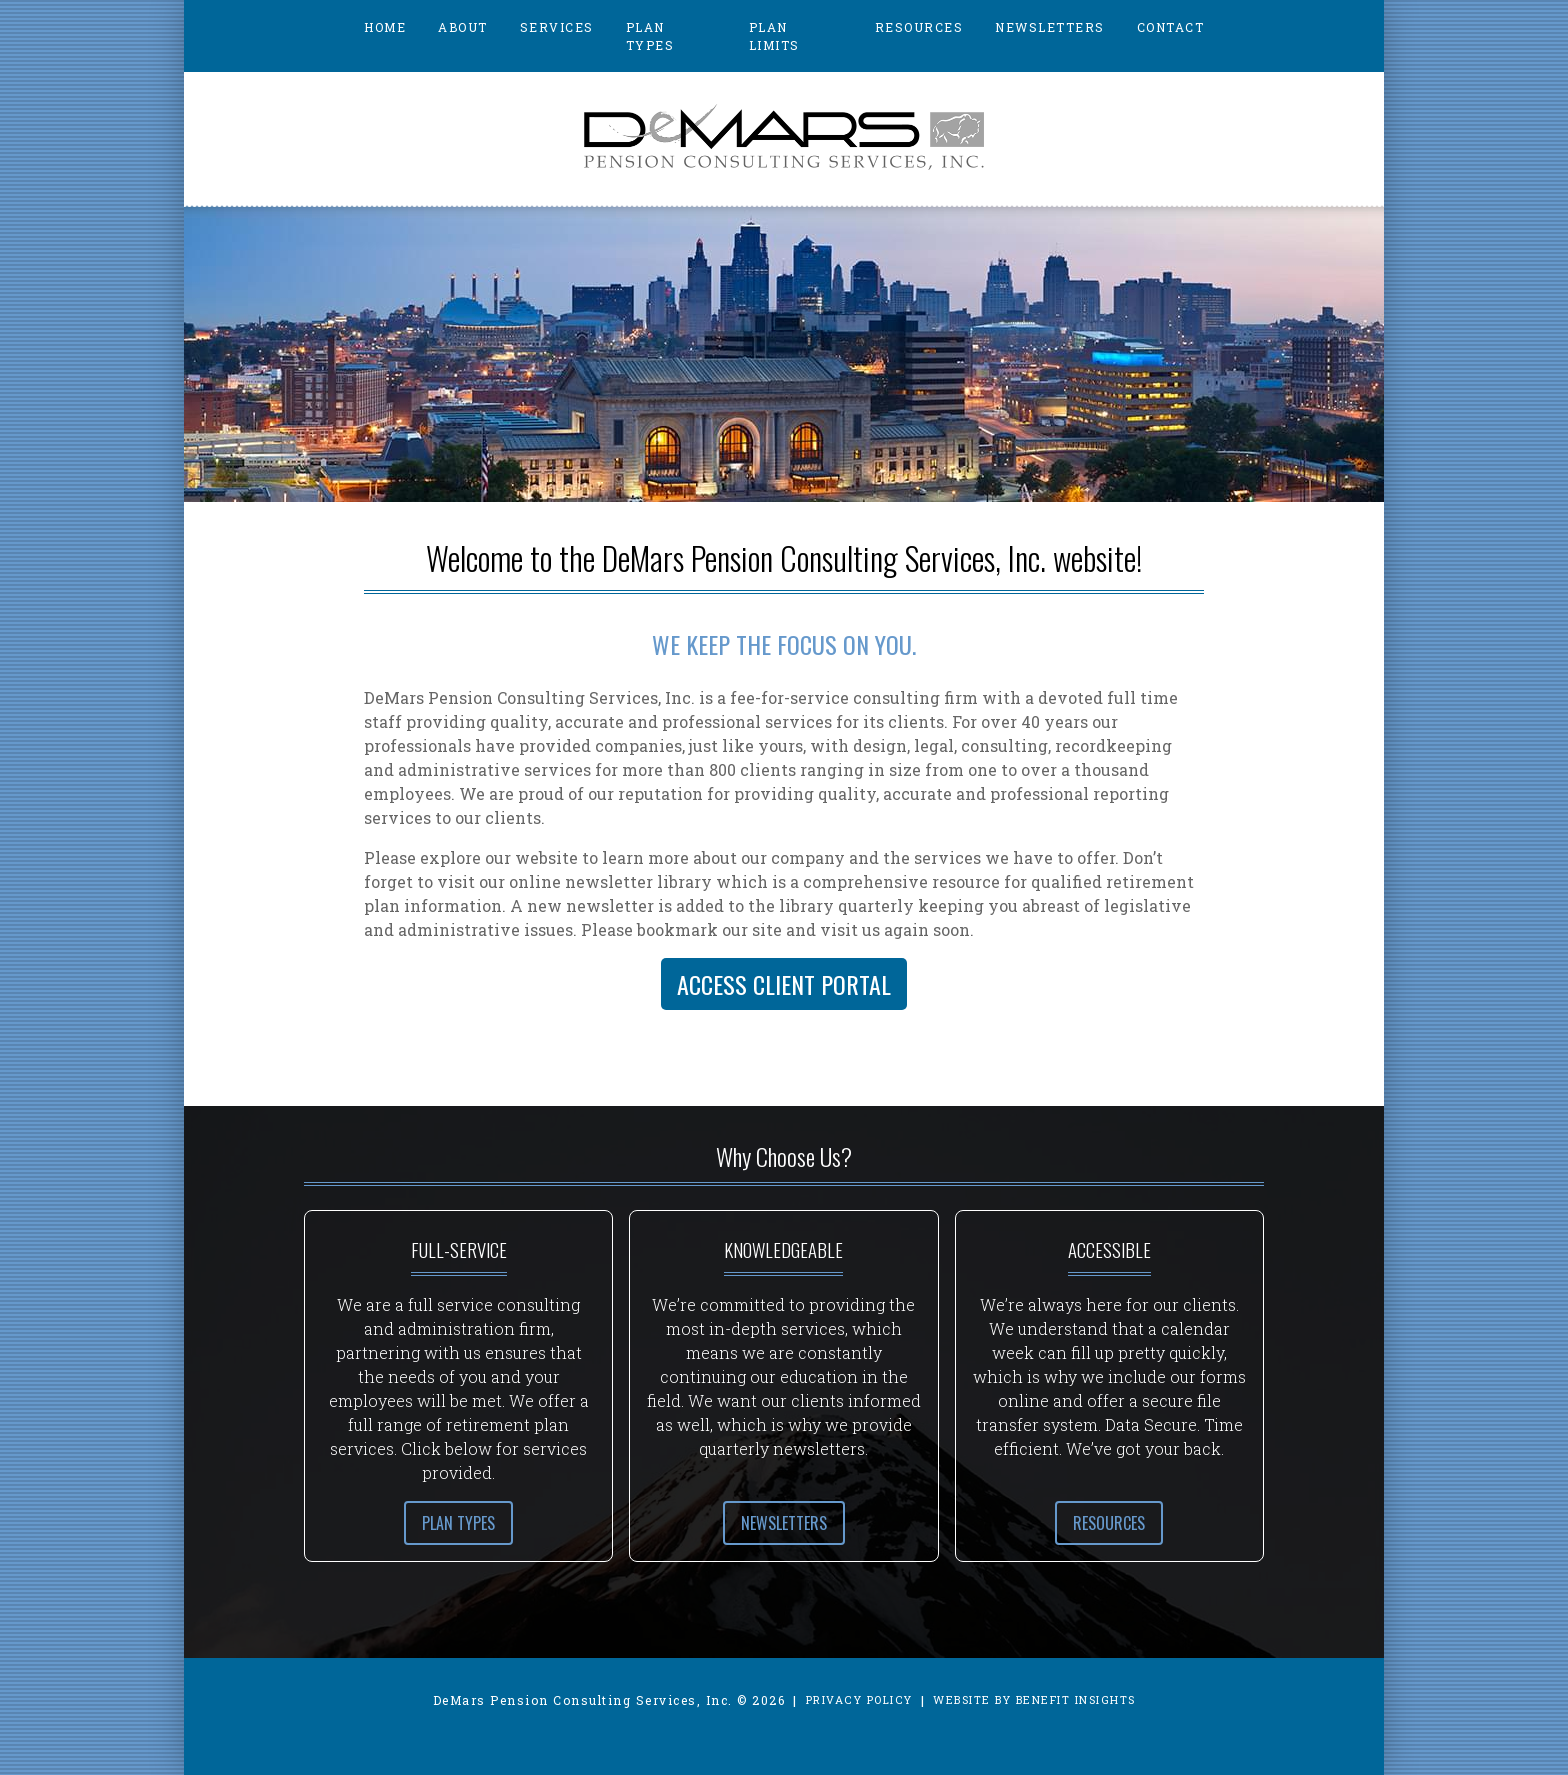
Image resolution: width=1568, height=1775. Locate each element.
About (463, 27)
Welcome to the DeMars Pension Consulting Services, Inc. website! (784, 557)
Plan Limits (774, 36)
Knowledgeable (783, 1249)
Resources (919, 27)
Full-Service (459, 1249)
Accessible (1109, 1249)
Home (385, 27)
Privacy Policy (859, 1700)
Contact (1171, 27)
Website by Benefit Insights (1034, 1700)
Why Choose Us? (784, 1156)
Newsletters (1050, 27)
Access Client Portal (784, 984)
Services (557, 27)
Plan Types (650, 36)
